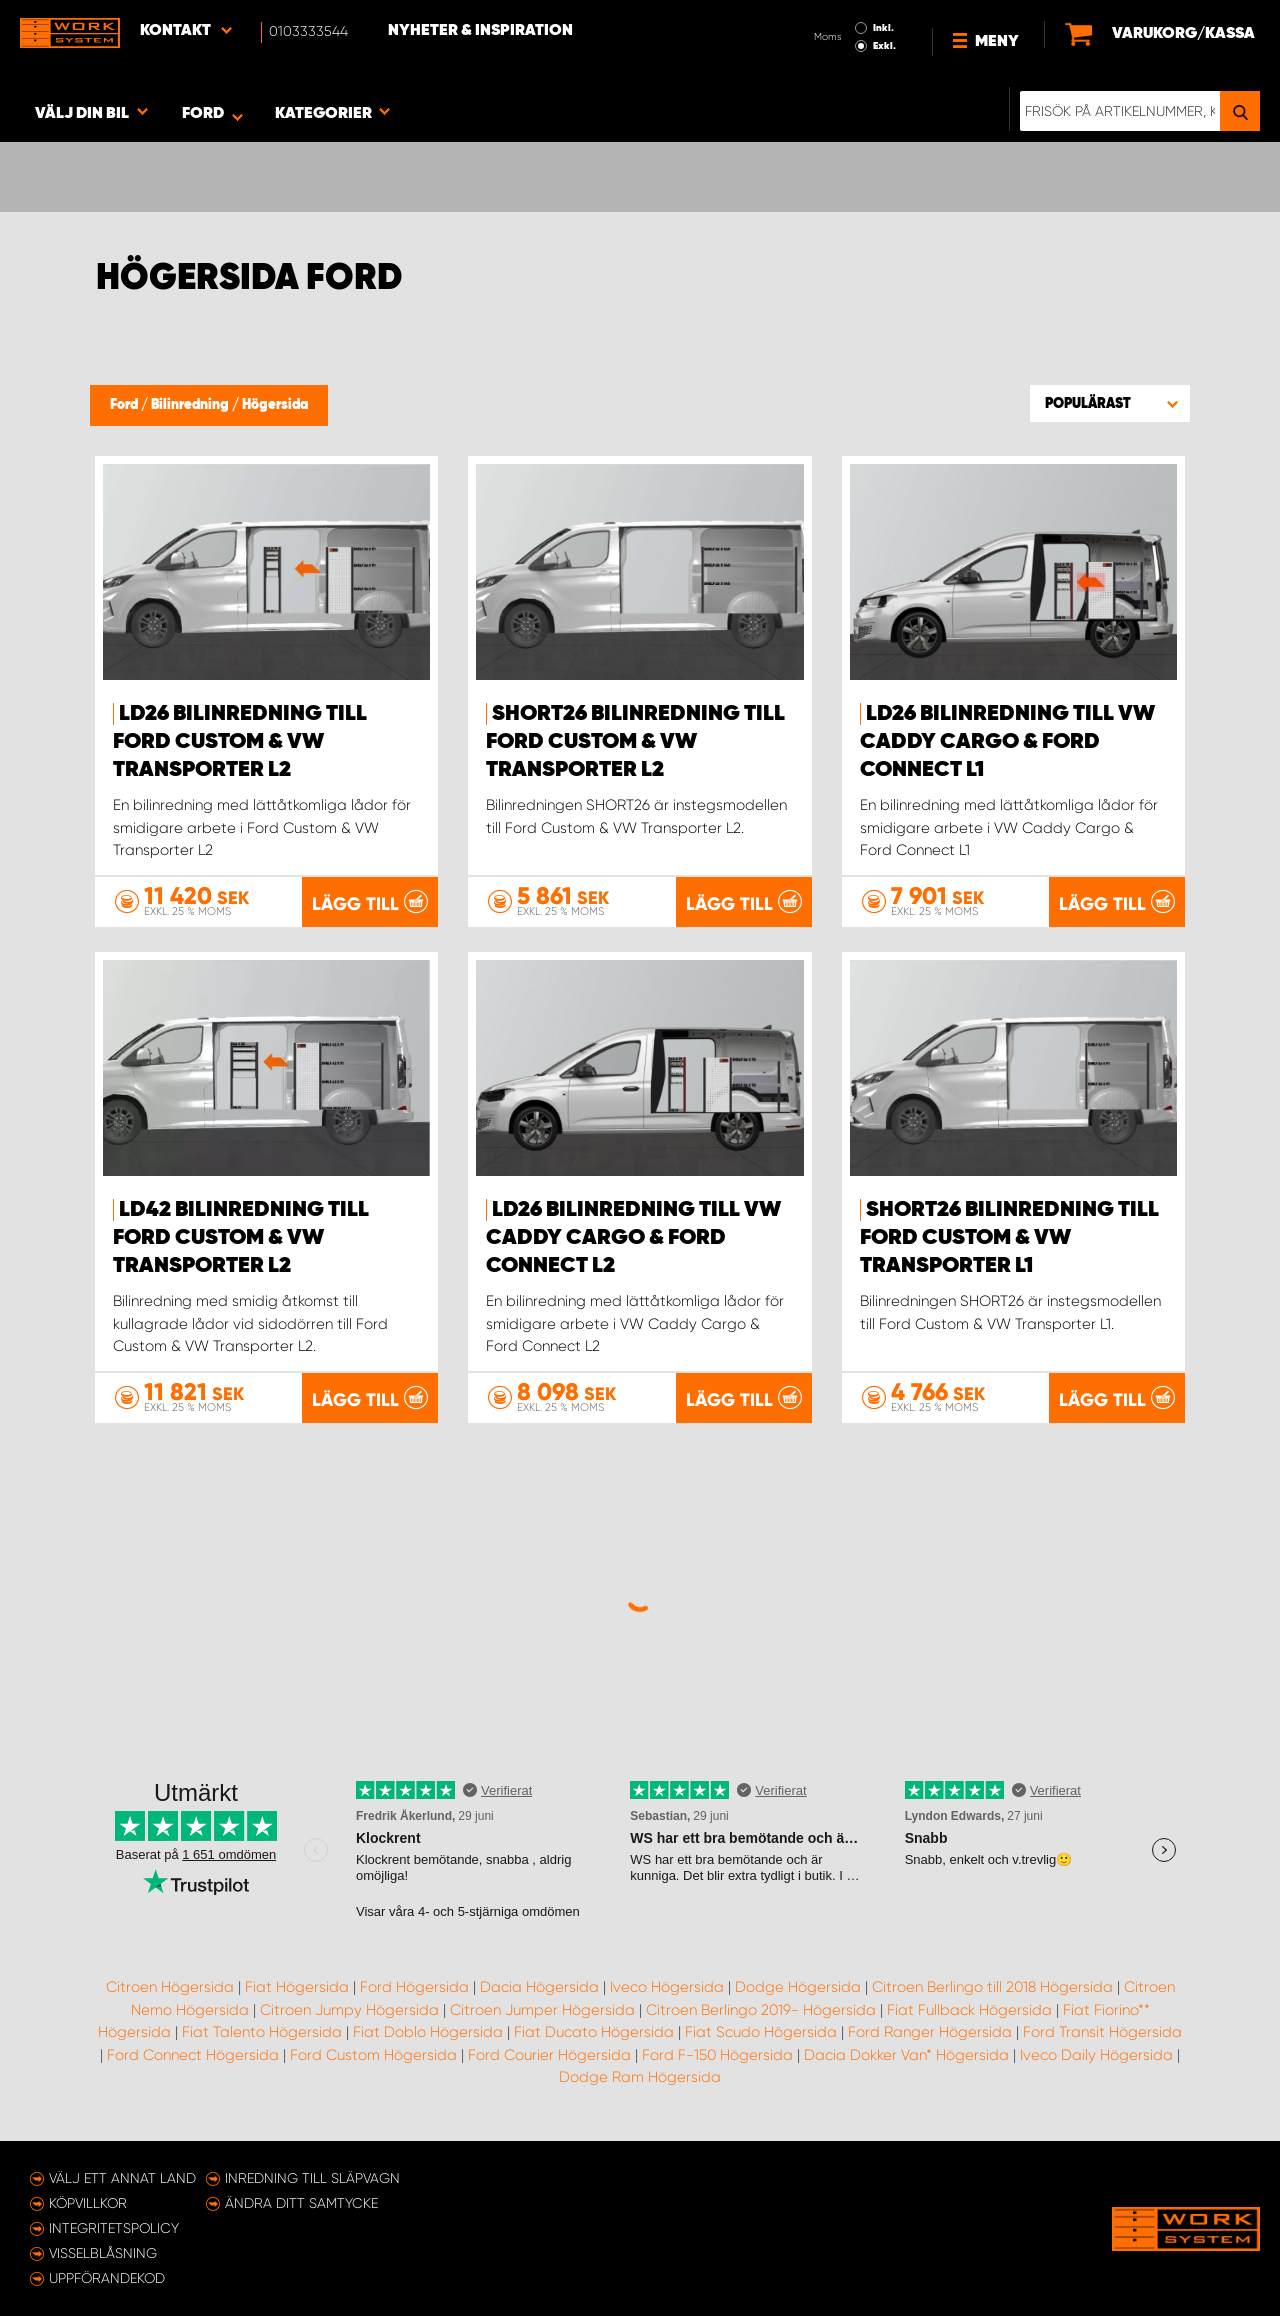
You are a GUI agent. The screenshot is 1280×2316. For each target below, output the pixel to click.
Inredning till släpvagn (312, 2178)
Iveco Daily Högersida (1096, 2055)
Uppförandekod (107, 2278)
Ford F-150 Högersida (717, 2055)
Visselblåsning (103, 2253)
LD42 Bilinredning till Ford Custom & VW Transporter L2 (241, 1238)
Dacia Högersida (539, 1987)
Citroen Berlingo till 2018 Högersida (992, 1987)
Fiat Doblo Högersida (428, 2032)
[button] (1110, 403)
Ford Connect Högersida (193, 2055)
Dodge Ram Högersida (640, 2077)
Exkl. (884, 46)
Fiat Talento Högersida (262, 2032)
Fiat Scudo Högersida (761, 2032)
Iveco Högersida (667, 1987)
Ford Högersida (414, 1987)
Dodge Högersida (798, 1987)
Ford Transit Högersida (1102, 2032)
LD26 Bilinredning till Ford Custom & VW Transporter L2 (240, 742)
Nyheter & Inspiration (480, 31)
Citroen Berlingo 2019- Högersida (761, 2010)
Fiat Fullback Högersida (969, 2010)
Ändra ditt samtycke (301, 2203)
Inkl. (883, 28)
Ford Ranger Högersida (930, 2032)
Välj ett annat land (122, 2178)
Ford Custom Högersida (373, 2055)
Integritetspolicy (114, 2228)
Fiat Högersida (297, 1987)
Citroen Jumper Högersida (542, 2010)
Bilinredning (191, 405)
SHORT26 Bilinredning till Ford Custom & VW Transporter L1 (1009, 1238)
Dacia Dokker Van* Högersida (906, 2055)
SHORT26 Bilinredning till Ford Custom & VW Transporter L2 (635, 742)
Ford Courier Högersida (549, 2055)
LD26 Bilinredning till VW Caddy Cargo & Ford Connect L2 (633, 1238)
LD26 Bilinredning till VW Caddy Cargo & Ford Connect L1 (1007, 742)
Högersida (275, 405)
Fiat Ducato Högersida (594, 2032)
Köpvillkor (88, 2203)
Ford (125, 405)
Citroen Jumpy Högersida (349, 2010)
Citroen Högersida (170, 1987)
